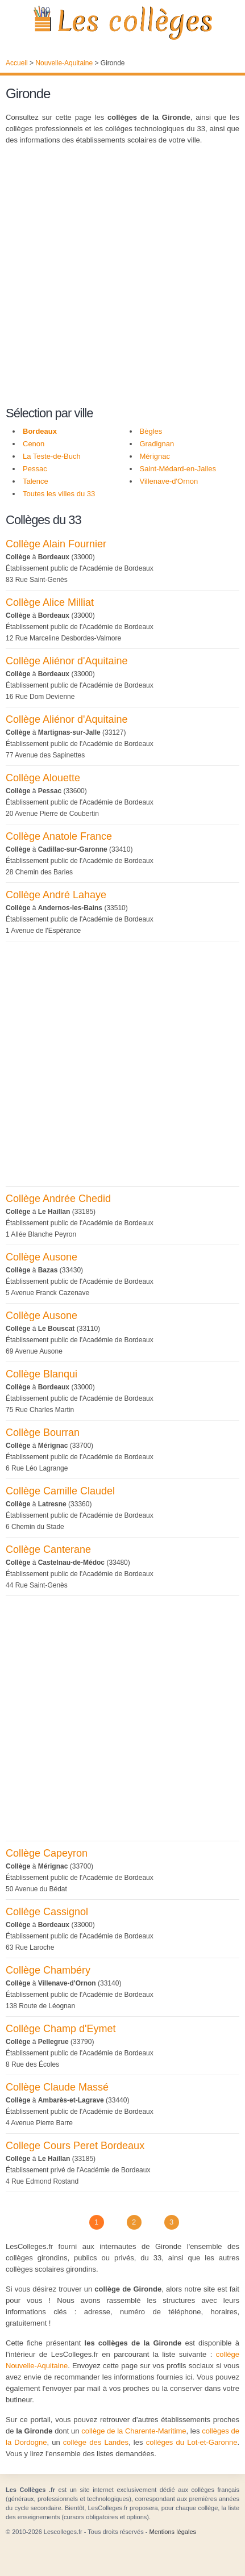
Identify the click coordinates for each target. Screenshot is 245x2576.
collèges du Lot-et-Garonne (192, 2442)
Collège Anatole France (59, 836)
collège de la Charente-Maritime (133, 2431)
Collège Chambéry (48, 1970)
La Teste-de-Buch (52, 456)
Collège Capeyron (47, 1853)
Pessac (35, 468)
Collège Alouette (43, 778)
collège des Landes (95, 2442)
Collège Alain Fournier (56, 544)
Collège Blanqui (41, 1374)
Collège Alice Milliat (50, 602)
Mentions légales (172, 2531)
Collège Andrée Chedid (58, 1198)
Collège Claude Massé (57, 2087)
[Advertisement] (122, 276)
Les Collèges (122, 23)
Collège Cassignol (47, 1911)
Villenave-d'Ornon (169, 481)
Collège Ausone (41, 1257)
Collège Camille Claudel (60, 1491)
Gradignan (157, 443)
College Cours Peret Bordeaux (75, 2145)
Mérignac (155, 456)
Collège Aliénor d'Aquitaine (67, 661)
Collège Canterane (48, 1549)
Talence (35, 481)
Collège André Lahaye (56, 894)
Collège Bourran (43, 1432)
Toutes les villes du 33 (59, 493)
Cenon (33, 443)
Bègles (151, 431)
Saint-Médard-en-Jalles (178, 468)
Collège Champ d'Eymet (61, 2028)
